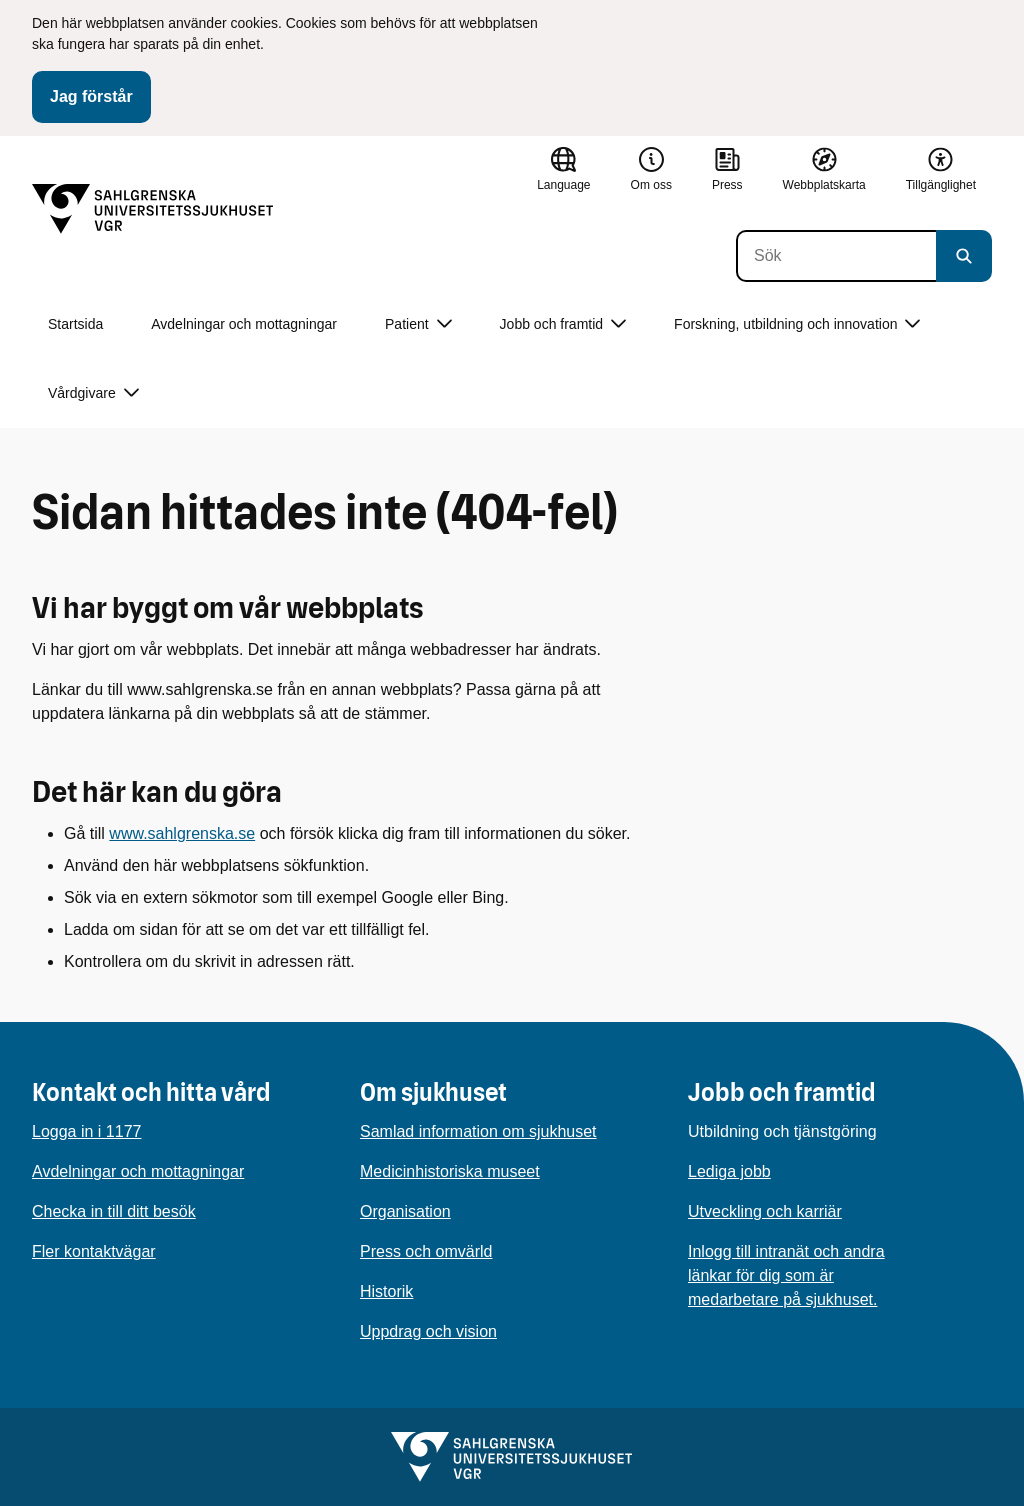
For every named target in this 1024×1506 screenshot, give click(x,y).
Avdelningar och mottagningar (244, 324)
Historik (386, 1291)
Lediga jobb (729, 1171)
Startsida (75, 324)
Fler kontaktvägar (94, 1251)
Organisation (405, 1211)
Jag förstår (91, 96)
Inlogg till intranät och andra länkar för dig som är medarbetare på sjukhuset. (786, 1275)
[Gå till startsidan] (153, 209)
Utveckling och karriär (765, 1211)
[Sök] (836, 256)
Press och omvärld (426, 1251)
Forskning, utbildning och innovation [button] (797, 324)
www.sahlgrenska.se (182, 833)
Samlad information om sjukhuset (478, 1131)
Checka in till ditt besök (114, 1211)
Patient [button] (418, 324)
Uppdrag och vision (428, 1331)
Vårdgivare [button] (93, 393)
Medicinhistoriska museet (450, 1171)
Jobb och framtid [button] (563, 324)
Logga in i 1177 (86, 1131)
